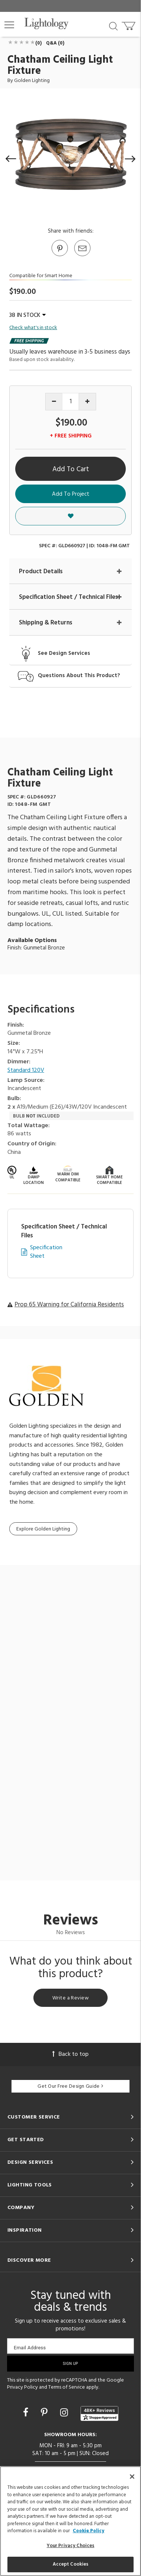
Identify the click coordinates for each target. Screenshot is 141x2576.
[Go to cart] (129, 24)
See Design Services (64, 653)
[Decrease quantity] (54, 401)
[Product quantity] (70, 401)
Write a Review (70, 1998)
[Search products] (113, 25)
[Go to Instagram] (65, 2413)
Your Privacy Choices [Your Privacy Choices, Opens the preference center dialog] (71, 2546)
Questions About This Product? (79, 676)
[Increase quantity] (87, 401)
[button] (9, 25)
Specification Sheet (46, 1252)
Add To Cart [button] (70, 469)
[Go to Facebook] (27, 2413)
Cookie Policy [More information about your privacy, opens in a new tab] (88, 2531)
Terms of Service (66, 2387)
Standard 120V (25, 1070)
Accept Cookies (71, 2564)
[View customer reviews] (99, 2413)
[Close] (132, 2476)
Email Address (30, 2347)
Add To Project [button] (70, 494)
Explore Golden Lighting (43, 1529)
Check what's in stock (33, 328)
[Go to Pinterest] (59, 255)
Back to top (70, 2054)
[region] (70, 2521)
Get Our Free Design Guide (70, 2086)
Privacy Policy (22, 2387)
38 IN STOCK (27, 315)
